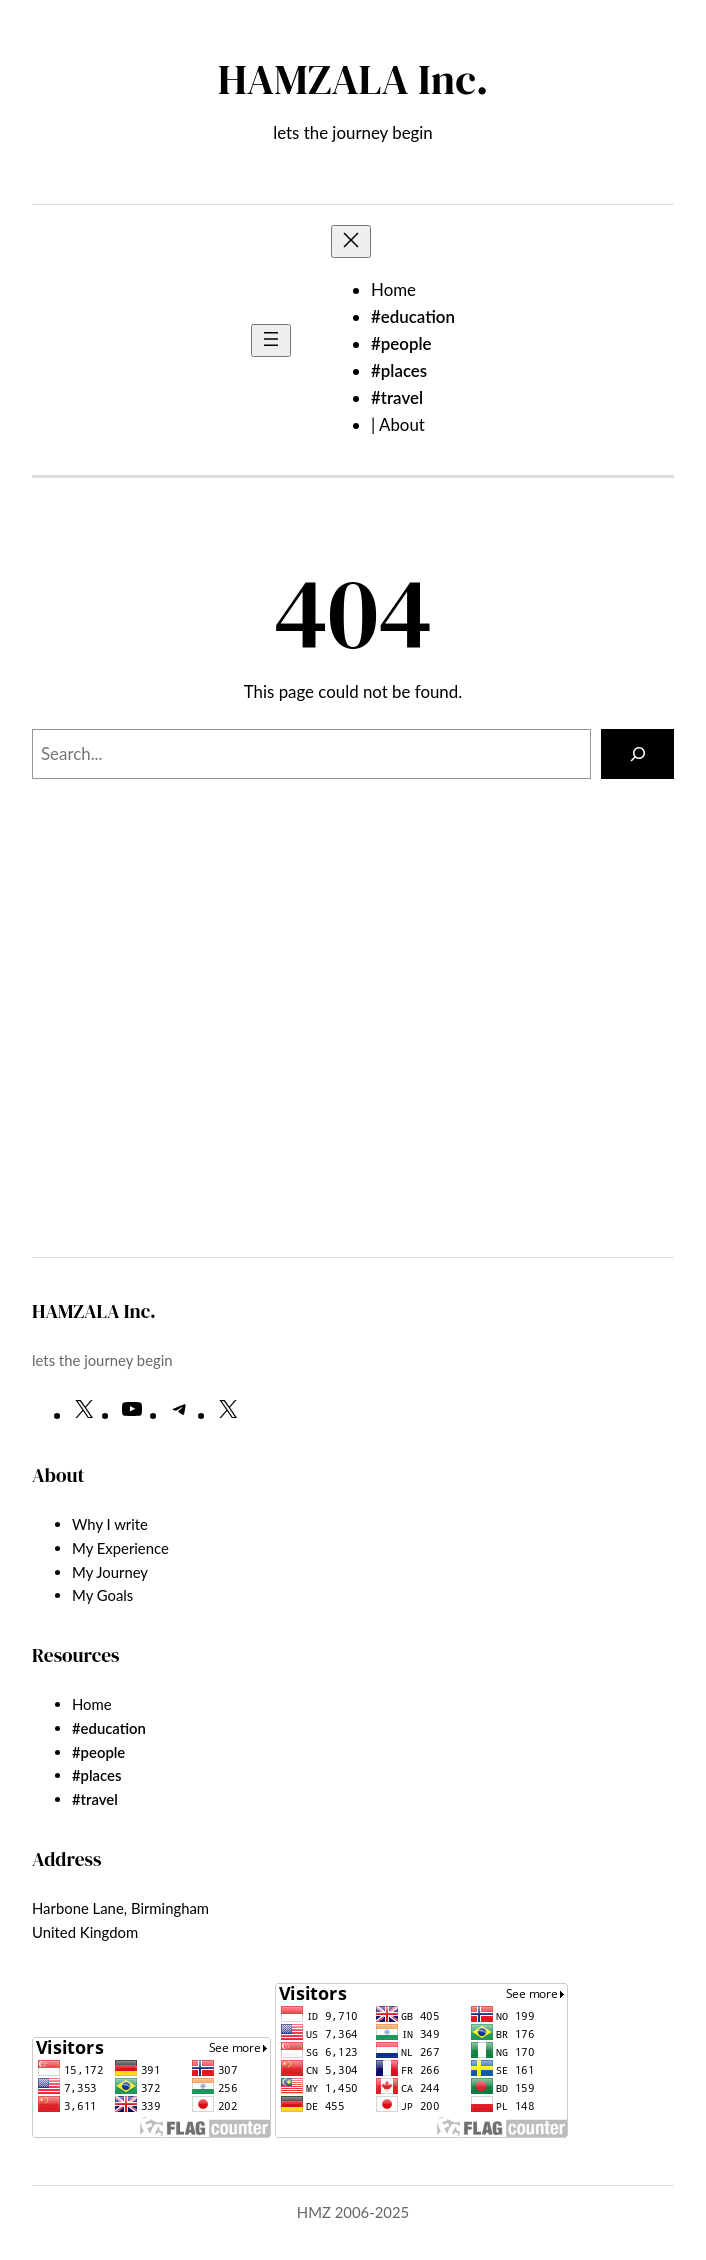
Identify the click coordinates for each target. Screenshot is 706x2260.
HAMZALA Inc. (353, 79)
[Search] (637, 754)
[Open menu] (271, 340)
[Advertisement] (353, 1077)
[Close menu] (351, 241)
